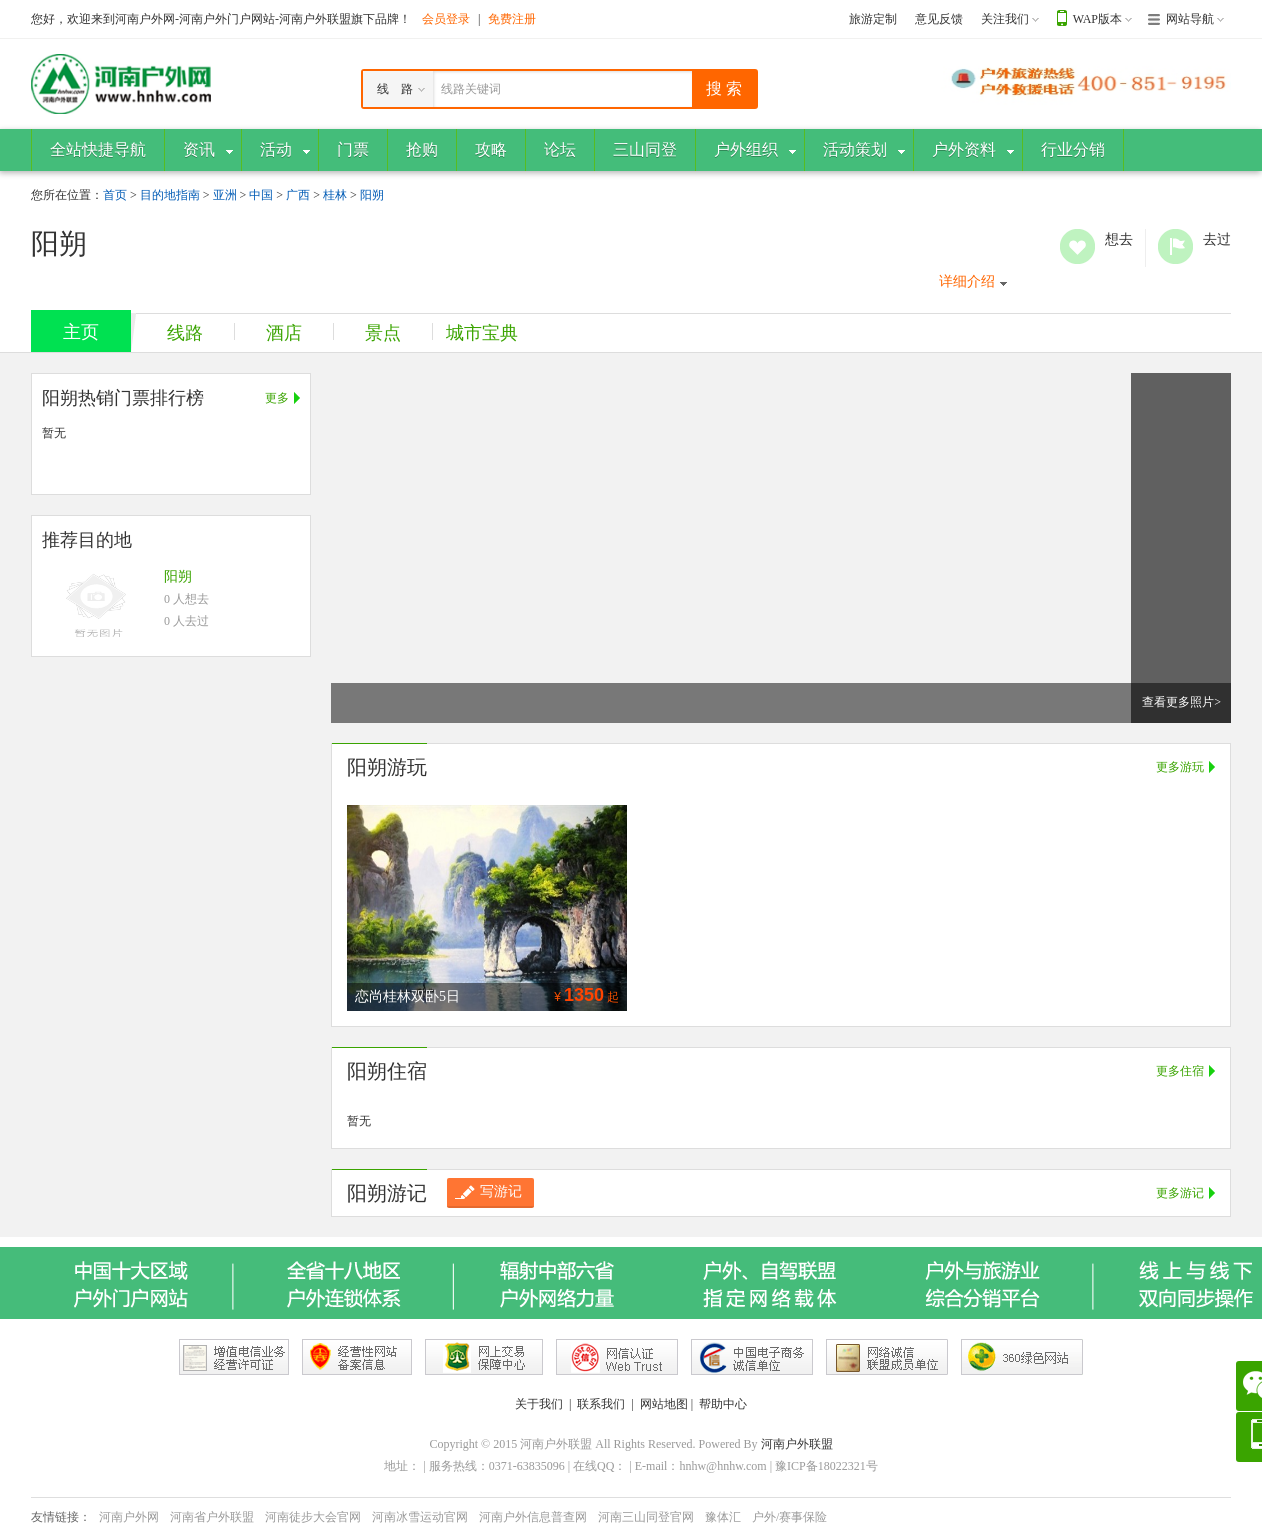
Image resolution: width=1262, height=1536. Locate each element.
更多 (277, 398)
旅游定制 (873, 19)
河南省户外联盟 (212, 1517)
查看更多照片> (1181, 702)
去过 (1175, 246)
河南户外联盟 (797, 1444)
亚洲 (225, 195)
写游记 (488, 1191)
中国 (261, 195)
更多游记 (1180, 1193)
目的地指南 (170, 195)
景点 (383, 333)
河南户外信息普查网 (533, 1517)
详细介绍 (967, 281)
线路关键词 (471, 89)
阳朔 (372, 195)
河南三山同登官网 (646, 1517)
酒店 (284, 333)
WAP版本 (1097, 19)
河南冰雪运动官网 (420, 1517)
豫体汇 (723, 1517)
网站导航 (1190, 19)
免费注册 (512, 19)
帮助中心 (723, 1404)
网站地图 (664, 1404)
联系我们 (601, 1404)
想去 (1077, 246)
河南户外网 (129, 1517)
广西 (298, 195)
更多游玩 (1180, 767)
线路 (185, 333)
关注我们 (1005, 19)
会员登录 (446, 19)
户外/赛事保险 (789, 1517)
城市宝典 (482, 333)
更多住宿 (1180, 1071)
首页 (115, 195)
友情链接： (61, 1517)
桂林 (335, 195)
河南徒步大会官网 (313, 1517)
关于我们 (539, 1404)
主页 (81, 332)
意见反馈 (939, 19)
